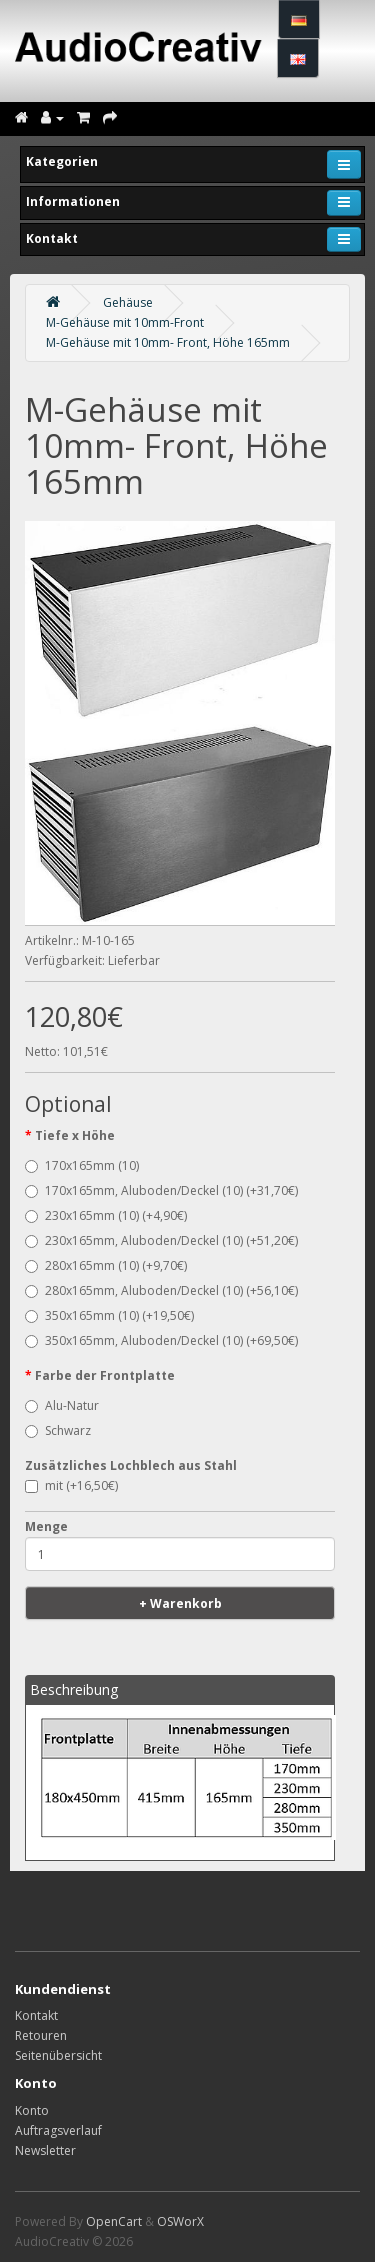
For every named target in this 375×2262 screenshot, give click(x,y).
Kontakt (36, 2015)
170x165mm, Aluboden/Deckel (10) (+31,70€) (161, 1190)
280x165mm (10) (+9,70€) (106, 1265)
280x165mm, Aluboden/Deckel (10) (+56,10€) (161, 1290)
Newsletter (45, 2150)
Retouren (41, 2035)
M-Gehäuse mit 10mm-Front (125, 322)
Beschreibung (74, 1689)
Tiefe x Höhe (75, 1135)
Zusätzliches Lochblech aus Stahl (131, 1465)
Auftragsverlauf (58, 2130)
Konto (32, 2110)
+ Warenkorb (180, 1603)
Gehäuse (128, 302)
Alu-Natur (62, 1405)
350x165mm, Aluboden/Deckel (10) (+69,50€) (161, 1340)
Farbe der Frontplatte (105, 1375)
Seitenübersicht (58, 2055)
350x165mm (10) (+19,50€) (109, 1315)
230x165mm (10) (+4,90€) (106, 1215)
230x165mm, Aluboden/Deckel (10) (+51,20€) (161, 1240)
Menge (46, 1526)
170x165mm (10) (82, 1165)
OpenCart (114, 2221)
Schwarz (58, 1430)
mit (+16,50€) (71, 1485)
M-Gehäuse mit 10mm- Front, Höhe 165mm (168, 342)
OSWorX (180, 2221)
